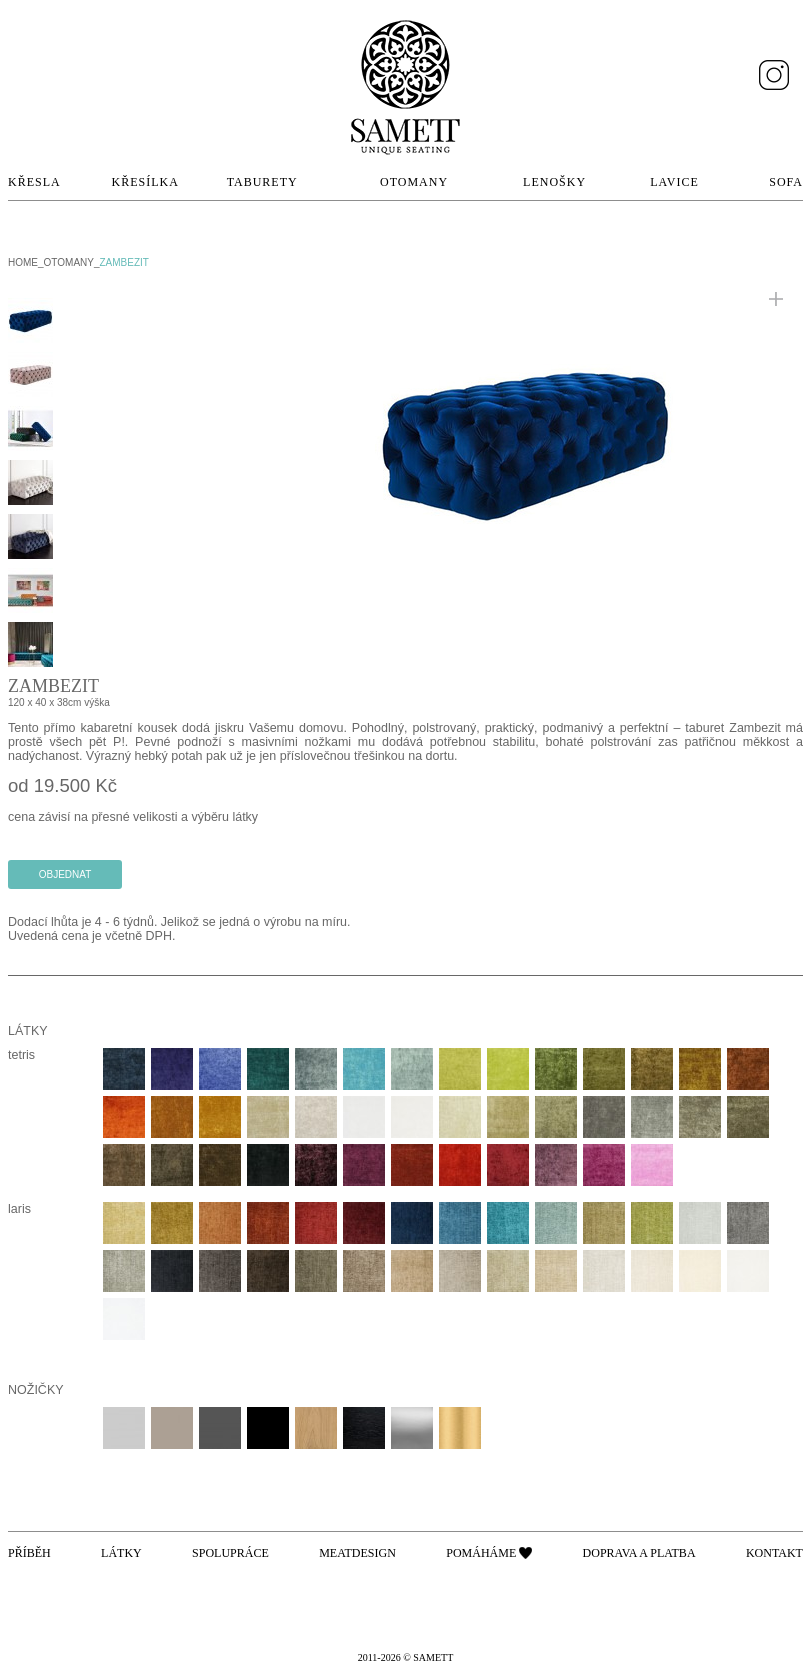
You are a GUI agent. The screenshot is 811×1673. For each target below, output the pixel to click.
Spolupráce (230, 1553)
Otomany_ (72, 262)
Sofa (786, 182)
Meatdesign (357, 1553)
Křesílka (145, 182)
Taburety (262, 182)
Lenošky (554, 182)
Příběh (29, 1553)
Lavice (674, 182)
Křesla (34, 182)
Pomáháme (481, 1553)
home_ (26, 262)
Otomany (414, 182)
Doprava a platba (639, 1553)
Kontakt (774, 1553)
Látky (121, 1553)
